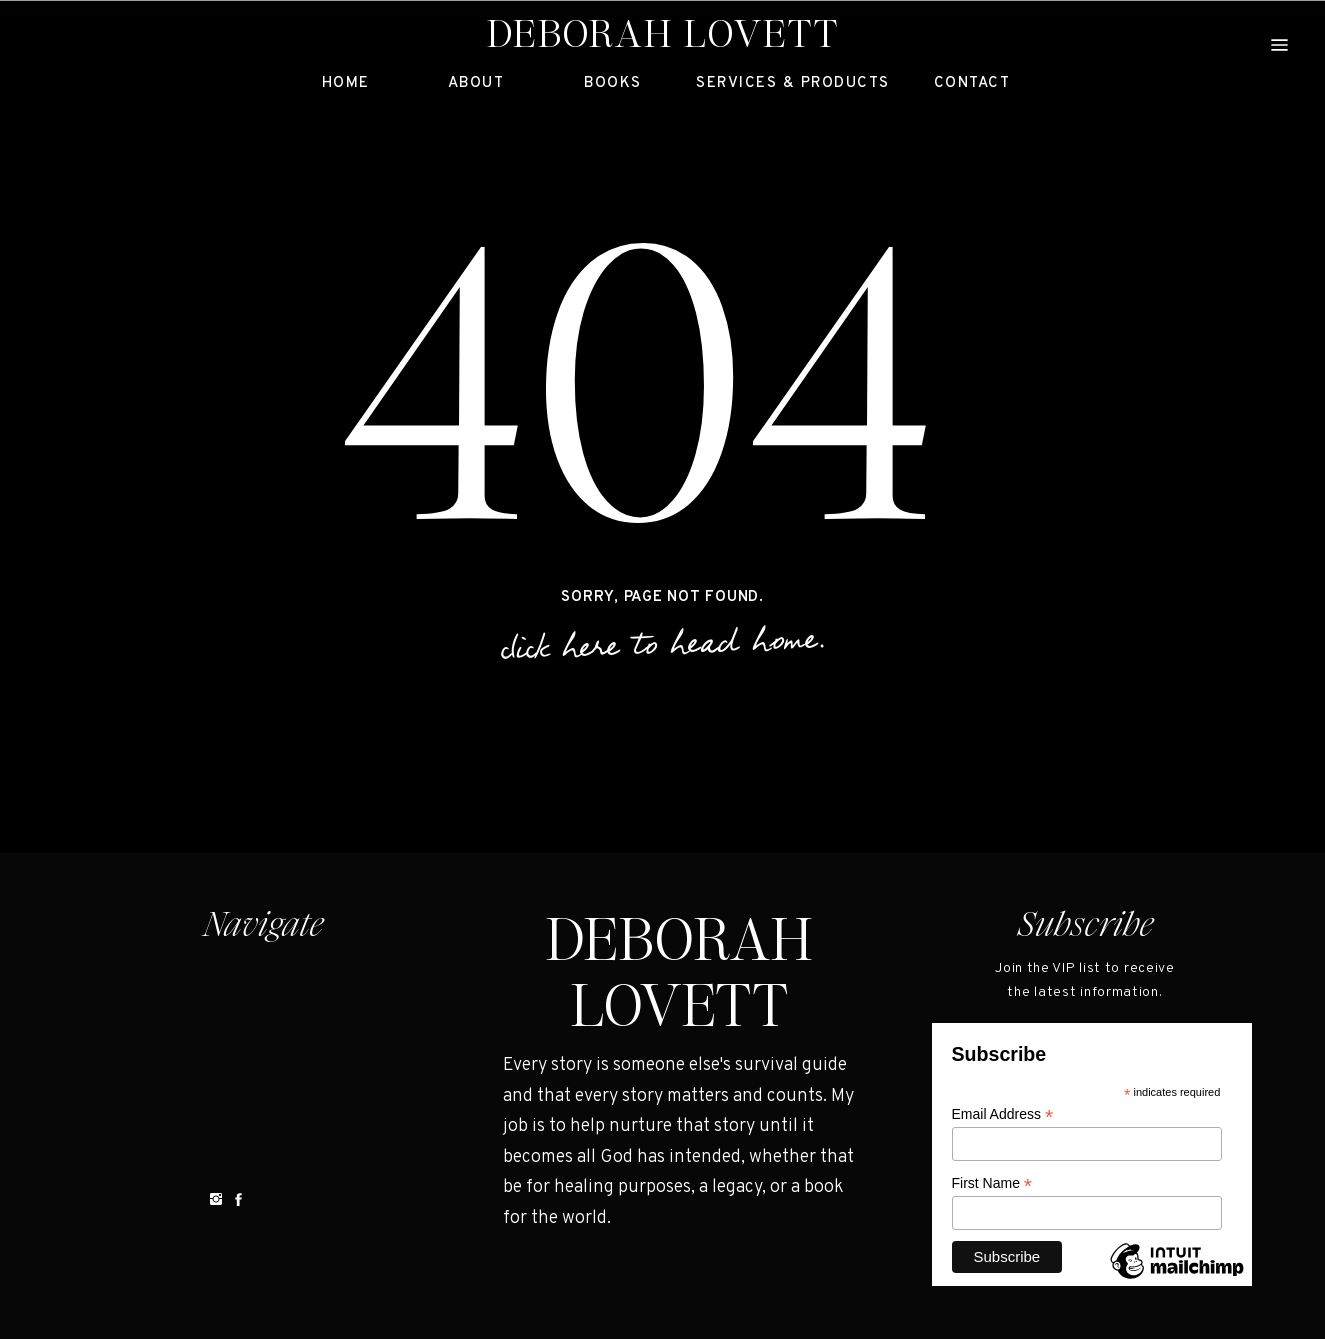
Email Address (1003, 1114)
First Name (992, 1183)
